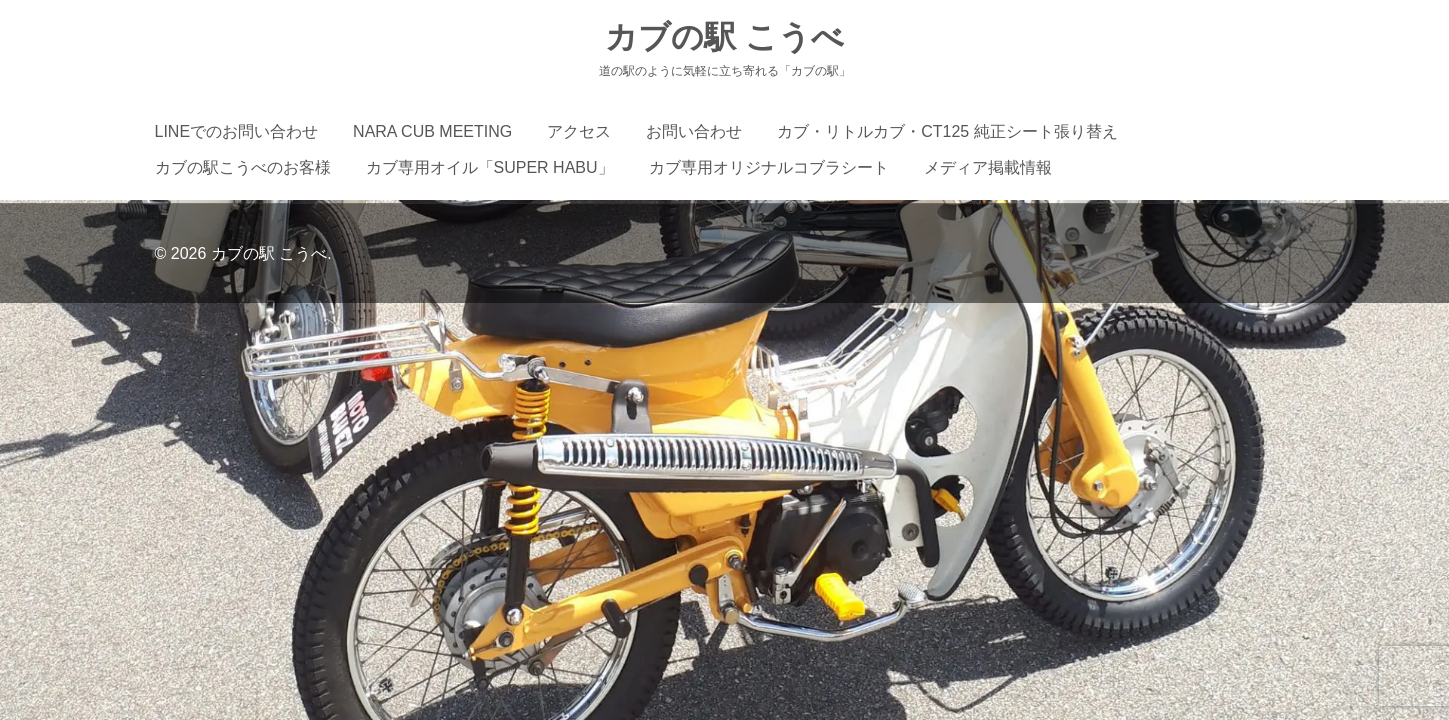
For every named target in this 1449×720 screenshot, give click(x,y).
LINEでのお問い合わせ (237, 131)
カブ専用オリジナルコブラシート (769, 167)
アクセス (579, 131)
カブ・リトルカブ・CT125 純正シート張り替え (947, 131)
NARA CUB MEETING (432, 131)
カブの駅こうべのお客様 (243, 167)
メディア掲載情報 (988, 167)
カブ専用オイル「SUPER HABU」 (490, 167)
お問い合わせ (694, 131)
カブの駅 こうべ (724, 37)
